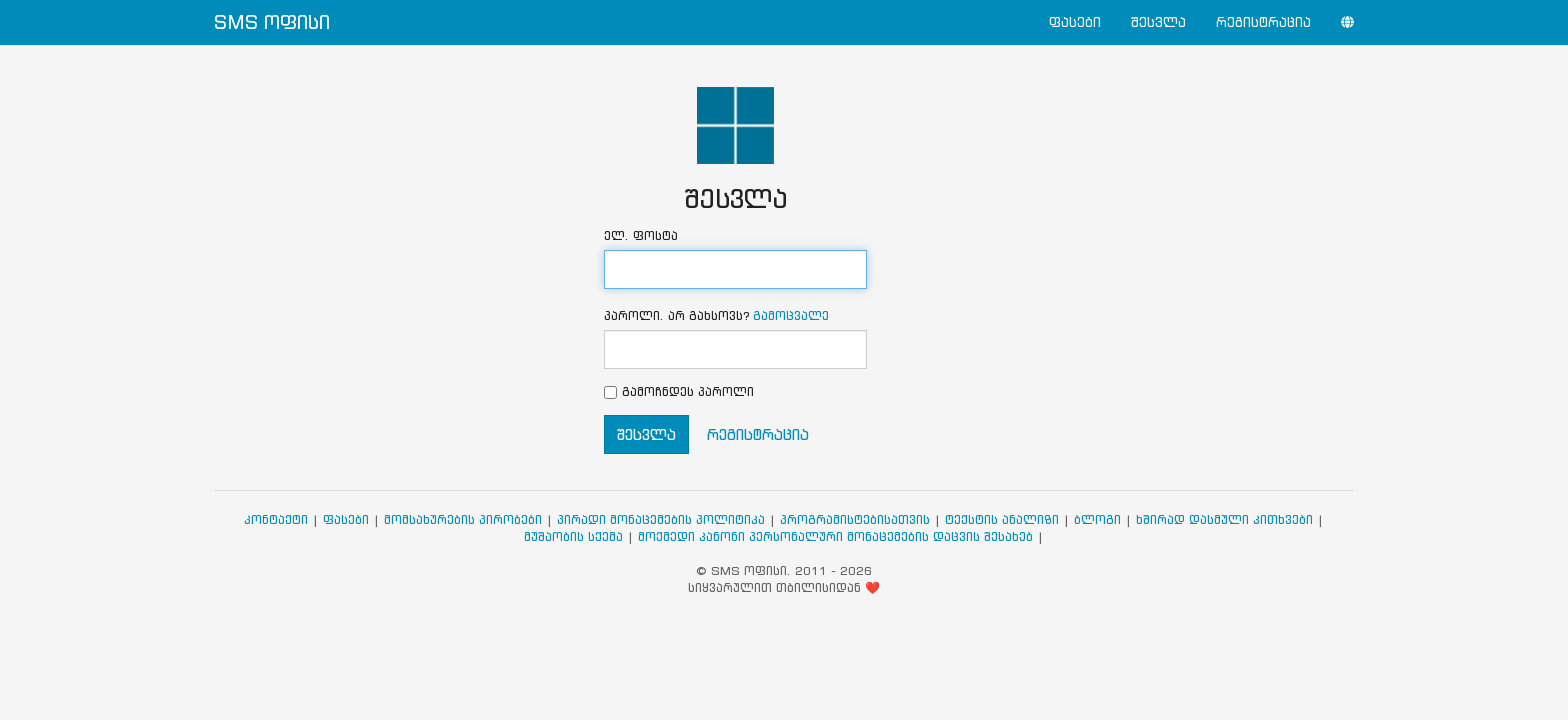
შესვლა (1158, 22)
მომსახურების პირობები (463, 519)
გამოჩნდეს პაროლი (688, 391)
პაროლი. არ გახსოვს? (716, 315)
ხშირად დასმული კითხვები (1224, 519)
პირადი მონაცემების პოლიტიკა (661, 519)
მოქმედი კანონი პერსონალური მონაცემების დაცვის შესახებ (835, 536)
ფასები (1075, 22)
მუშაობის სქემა (573, 536)
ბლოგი (1097, 519)
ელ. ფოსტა (641, 235)
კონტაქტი (276, 519)
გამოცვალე (791, 315)
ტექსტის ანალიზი (1002, 519)
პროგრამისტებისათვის (855, 519)
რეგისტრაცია (1263, 22)
